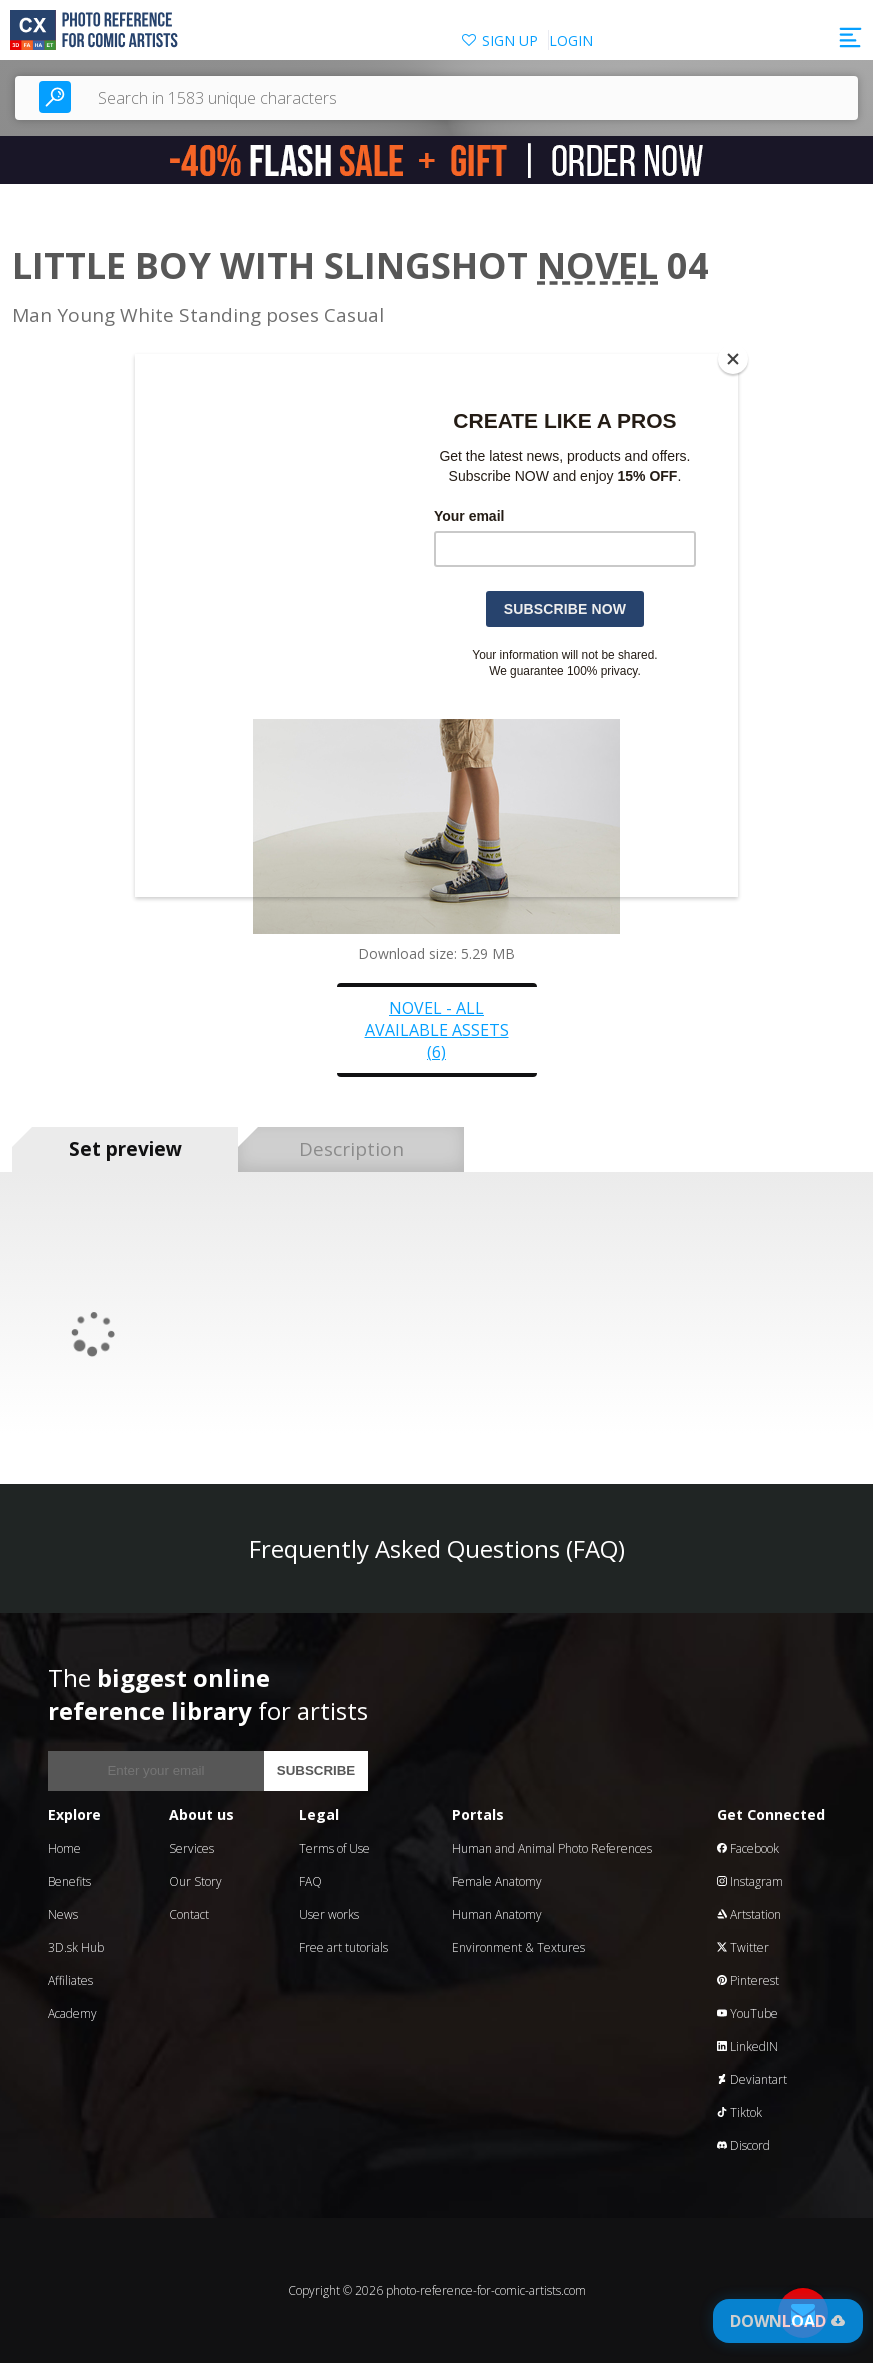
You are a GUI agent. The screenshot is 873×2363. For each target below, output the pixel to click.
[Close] (733, 359)
